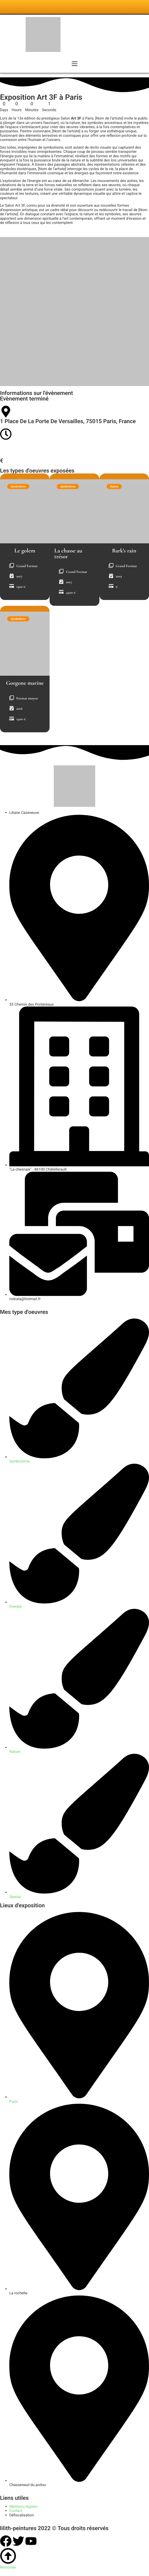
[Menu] (74, 64)
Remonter (8, 2558)
